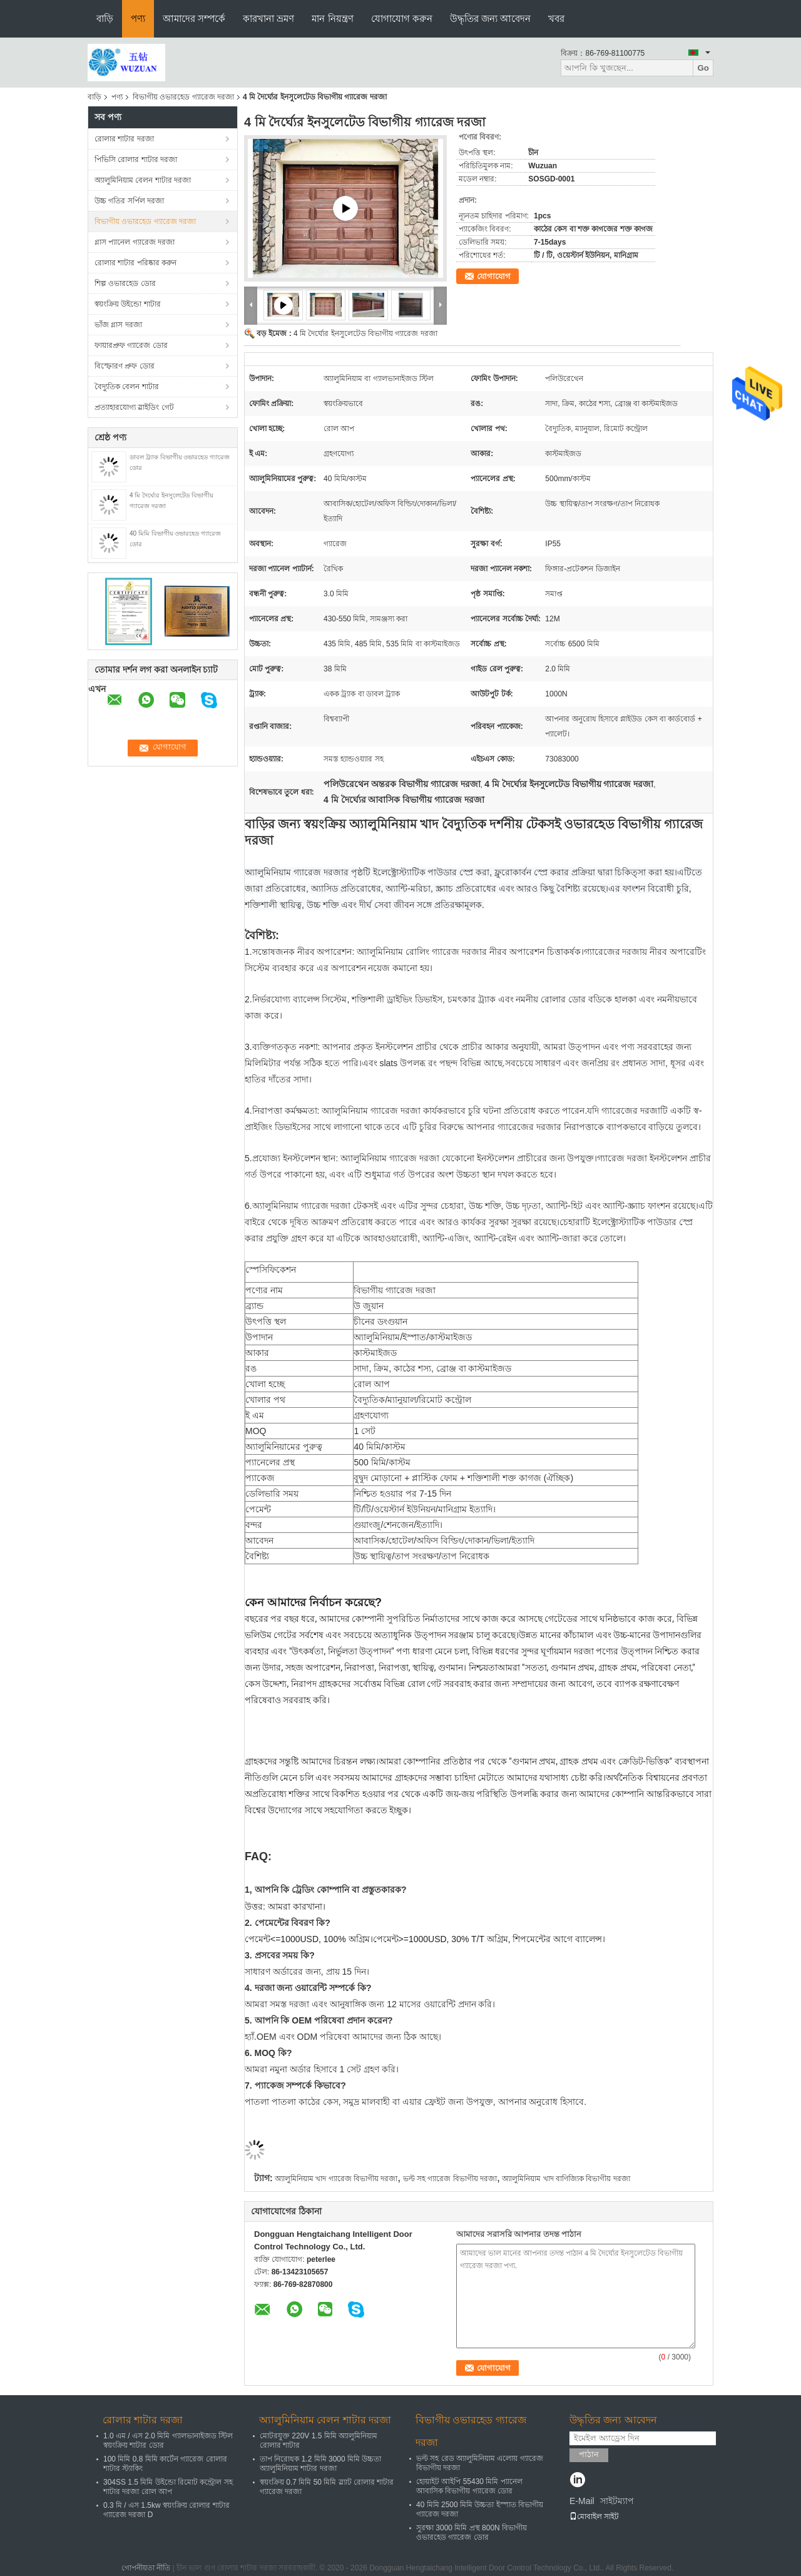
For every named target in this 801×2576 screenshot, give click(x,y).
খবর (556, 18)
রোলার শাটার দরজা (124, 139)
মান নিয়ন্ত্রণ (332, 18)
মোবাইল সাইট (594, 2516)
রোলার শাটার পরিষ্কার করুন (135, 262)
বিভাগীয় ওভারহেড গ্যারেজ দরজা (183, 97)
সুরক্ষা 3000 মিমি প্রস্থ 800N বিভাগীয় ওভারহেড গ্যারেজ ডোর (471, 2532)
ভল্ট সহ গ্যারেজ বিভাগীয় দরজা (450, 2178)
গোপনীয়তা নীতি (145, 2567)
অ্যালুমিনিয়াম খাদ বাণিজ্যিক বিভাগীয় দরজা (566, 2178)
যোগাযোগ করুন (401, 18)
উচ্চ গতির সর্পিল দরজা (129, 200)
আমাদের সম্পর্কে (194, 18)
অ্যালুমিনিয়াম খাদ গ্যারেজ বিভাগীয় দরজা (336, 2178)
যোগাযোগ (494, 276)
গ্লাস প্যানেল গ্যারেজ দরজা (134, 242)
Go (703, 68)
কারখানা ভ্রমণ (268, 18)
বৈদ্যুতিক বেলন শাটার (126, 386)
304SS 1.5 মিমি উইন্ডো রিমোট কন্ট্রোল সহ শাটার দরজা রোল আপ (168, 2487)
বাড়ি (104, 18)
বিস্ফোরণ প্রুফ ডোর (124, 366)
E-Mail (581, 2501)
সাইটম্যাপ (617, 2501)
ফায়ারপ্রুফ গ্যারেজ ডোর (131, 345)
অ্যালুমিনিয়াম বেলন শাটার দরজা (142, 180)
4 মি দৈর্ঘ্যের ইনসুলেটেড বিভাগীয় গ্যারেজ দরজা (365, 333)
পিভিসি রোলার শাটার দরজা (135, 159)
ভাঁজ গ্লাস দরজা (118, 324)
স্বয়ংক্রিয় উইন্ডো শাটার (127, 304)
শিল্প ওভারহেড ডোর (125, 283)
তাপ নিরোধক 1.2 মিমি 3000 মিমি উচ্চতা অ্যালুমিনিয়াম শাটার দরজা (320, 2464)
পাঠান (589, 2454)
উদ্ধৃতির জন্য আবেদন (490, 18)
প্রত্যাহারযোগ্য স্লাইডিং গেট (134, 407)
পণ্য (138, 18)
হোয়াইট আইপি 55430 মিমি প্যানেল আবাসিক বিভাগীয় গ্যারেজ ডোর (469, 2486)
